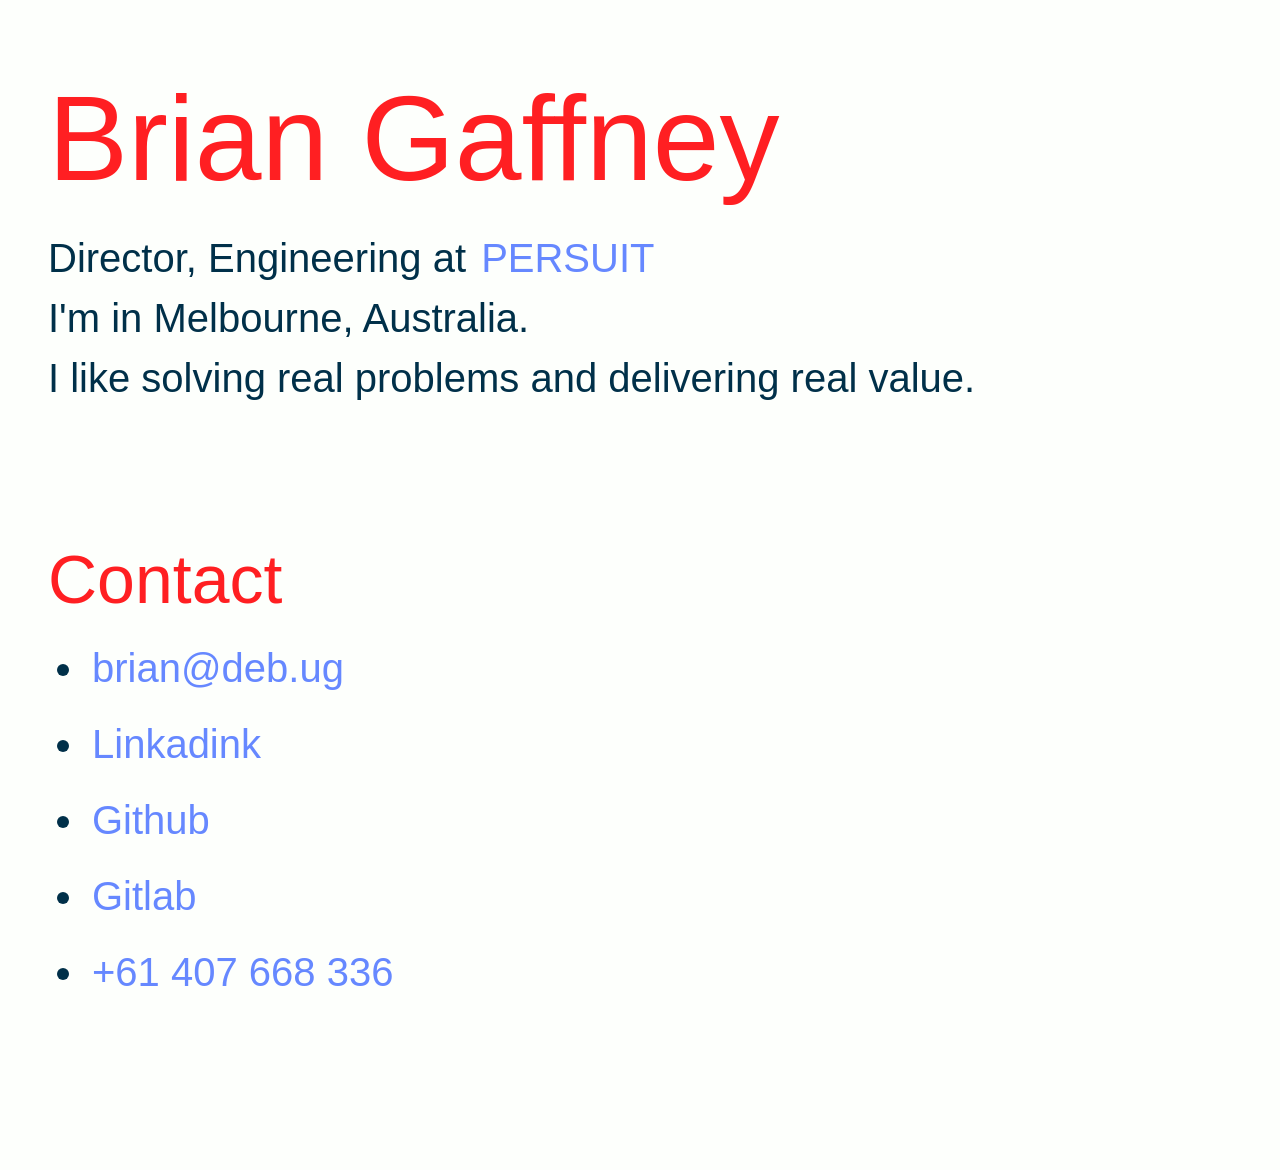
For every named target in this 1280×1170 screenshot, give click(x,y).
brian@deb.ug (218, 668)
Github (151, 820)
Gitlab (144, 896)
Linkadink (176, 744)
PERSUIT (567, 258)
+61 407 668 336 (242, 972)
